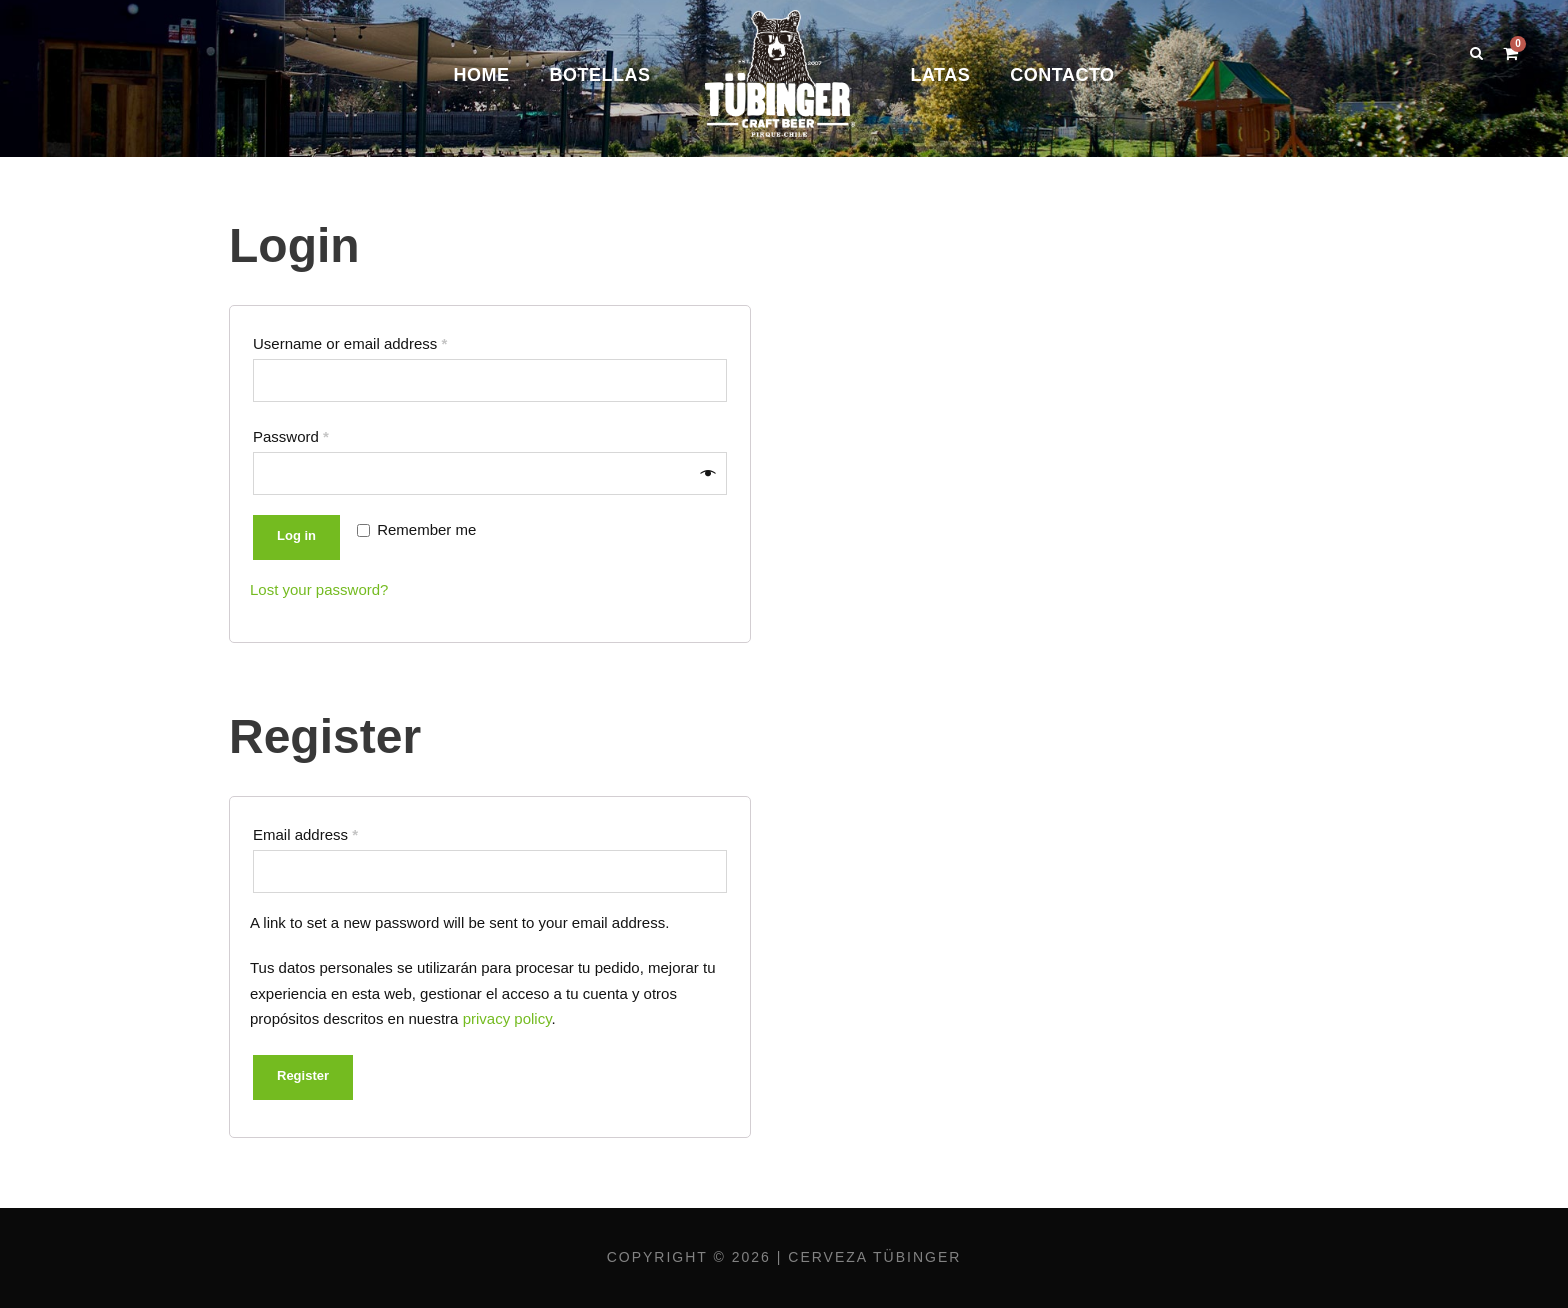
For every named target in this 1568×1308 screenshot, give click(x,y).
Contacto (1062, 75)
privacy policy (507, 1018)
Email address (305, 834)
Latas (940, 75)
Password (291, 436)
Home (481, 75)
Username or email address (350, 343)
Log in (296, 535)
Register (303, 1075)
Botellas (599, 75)
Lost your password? (319, 589)
